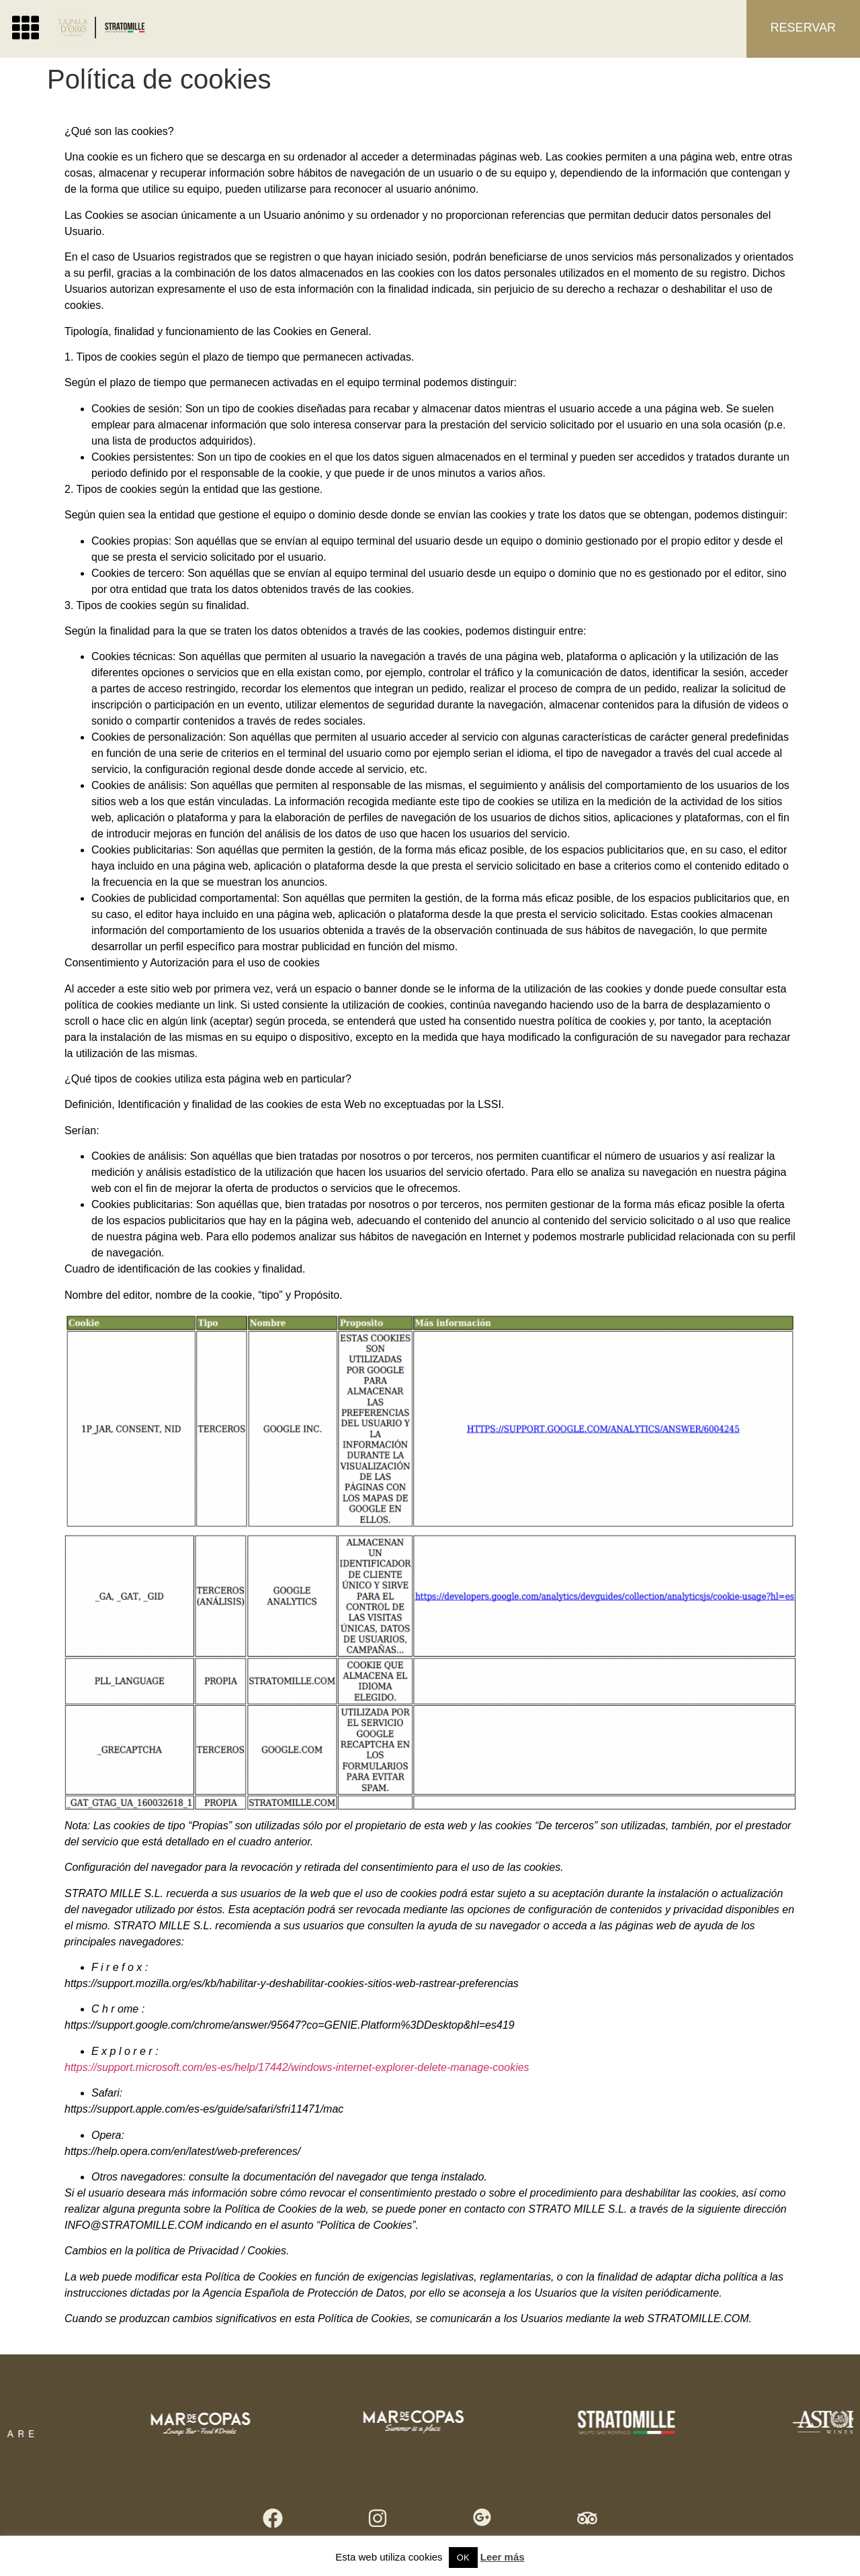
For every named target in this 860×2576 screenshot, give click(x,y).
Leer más (502, 2557)
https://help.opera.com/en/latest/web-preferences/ (182, 2151)
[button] (25, 27)
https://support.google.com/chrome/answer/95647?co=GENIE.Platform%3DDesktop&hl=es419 (289, 2025)
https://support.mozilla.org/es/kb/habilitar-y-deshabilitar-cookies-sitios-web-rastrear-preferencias (291, 1983)
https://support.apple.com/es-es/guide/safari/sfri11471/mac (203, 2109)
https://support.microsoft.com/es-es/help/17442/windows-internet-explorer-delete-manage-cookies (296, 2067)
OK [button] (463, 2557)
